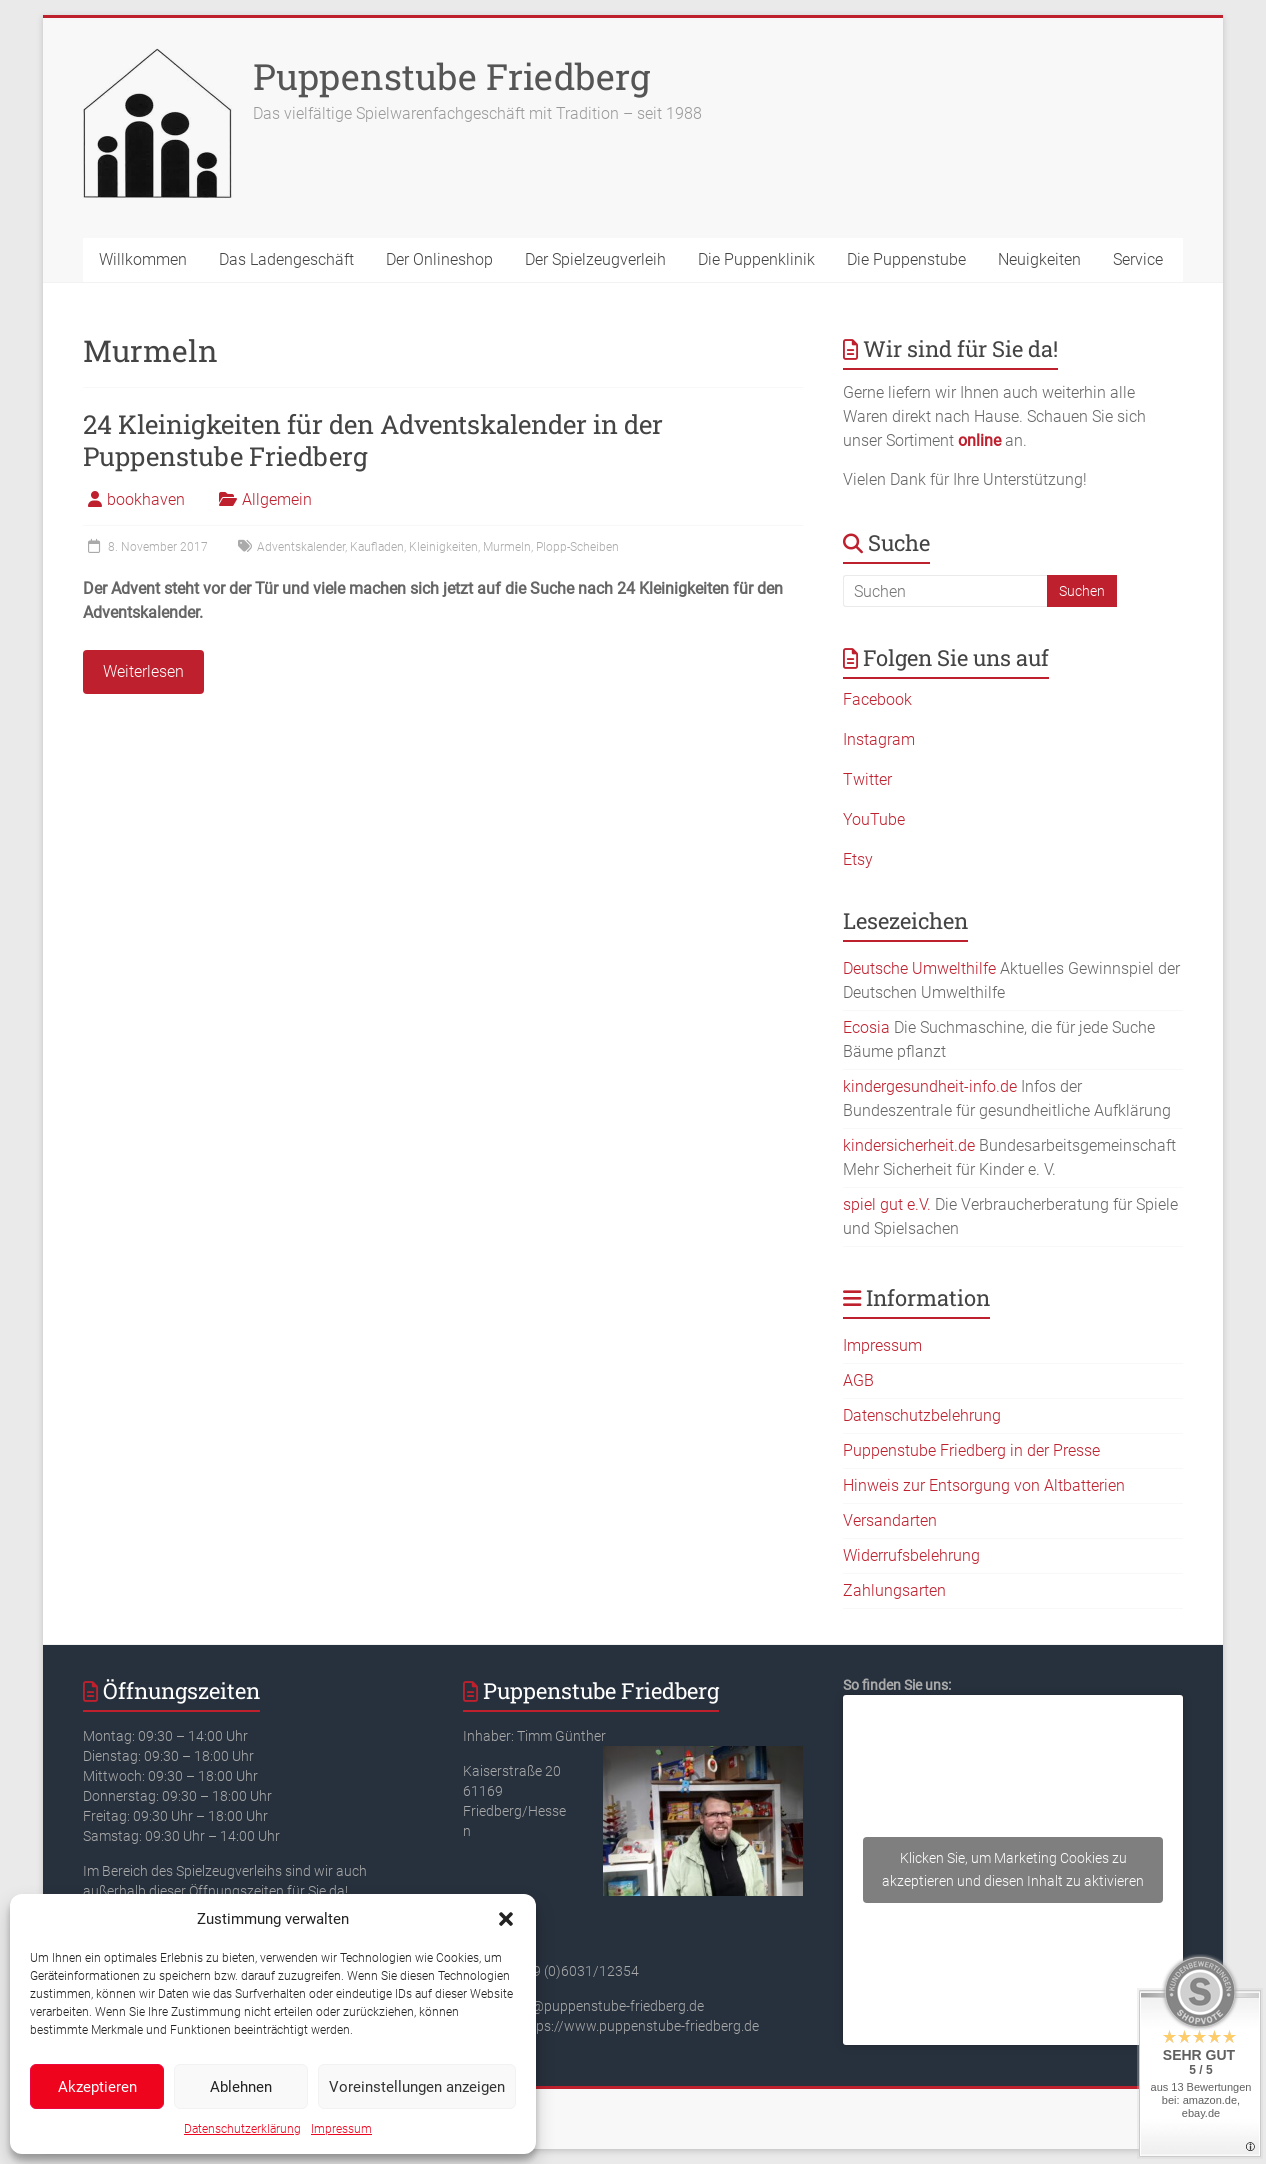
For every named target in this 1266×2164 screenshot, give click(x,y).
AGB (858, 1380)
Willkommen (143, 259)
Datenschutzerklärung (242, 2129)
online (979, 440)
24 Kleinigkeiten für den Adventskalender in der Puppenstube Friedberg (373, 440)
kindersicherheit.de (909, 1145)
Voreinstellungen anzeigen (417, 2087)
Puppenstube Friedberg (451, 76)
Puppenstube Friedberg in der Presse (971, 1450)
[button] (506, 1919)
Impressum (341, 2129)
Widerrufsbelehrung (911, 1555)
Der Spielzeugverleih (595, 259)
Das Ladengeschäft (286, 259)
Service (1138, 259)
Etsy (858, 859)
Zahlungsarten (894, 1590)
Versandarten (890, 1520)
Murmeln (507, 547)
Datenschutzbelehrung (922, 1415)
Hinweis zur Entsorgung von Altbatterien (984, 1485)
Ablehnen (241, 2087)
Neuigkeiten (1039, 259)
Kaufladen (377, 547)
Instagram (879, 739)
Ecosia (866, 1027)
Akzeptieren (97, 2087)
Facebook (877, 699)
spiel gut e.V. (887, 1204)
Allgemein (277, 499)
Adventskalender (301, 547)
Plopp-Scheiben (577, 547)
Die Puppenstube (906, 259)
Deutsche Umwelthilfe (919, 968)
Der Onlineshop (439, 259)
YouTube (874, 819)
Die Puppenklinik (756, 259)
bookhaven (146, 499)
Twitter (867, 779)
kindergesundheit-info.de (930, 1086)
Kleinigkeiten (443, 547)
